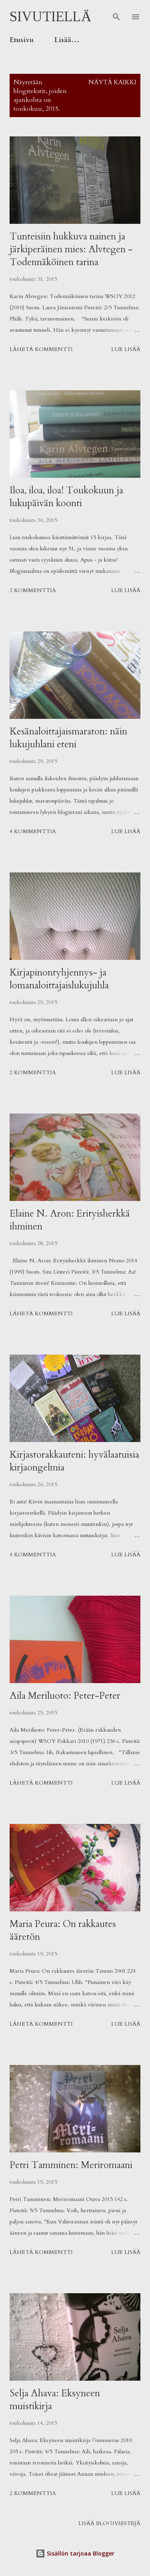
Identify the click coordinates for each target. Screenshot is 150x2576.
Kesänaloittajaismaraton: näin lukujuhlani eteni (68, 738)
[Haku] (116, 14)
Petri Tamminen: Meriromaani (71, 2165)
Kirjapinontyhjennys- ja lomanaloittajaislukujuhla (59, 979)
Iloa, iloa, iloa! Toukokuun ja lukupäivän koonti (66, 497)
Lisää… (67, 40)
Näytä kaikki (112, 82)
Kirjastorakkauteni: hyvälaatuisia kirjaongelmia (74, 1461)
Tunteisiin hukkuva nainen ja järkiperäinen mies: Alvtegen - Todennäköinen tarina (71, 249)
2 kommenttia (33, 590)
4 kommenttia (33, 831)
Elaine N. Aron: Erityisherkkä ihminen (70, 1220)
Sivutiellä (51, 16)
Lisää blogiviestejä (109, 2523)
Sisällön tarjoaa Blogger (75, 2553)
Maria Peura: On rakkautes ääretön (63, 1930)
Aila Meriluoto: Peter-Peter (65, 1695)
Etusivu (22, 40)
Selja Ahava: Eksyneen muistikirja (55, 2400)
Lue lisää (125, 349)
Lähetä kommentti (41, 349)
